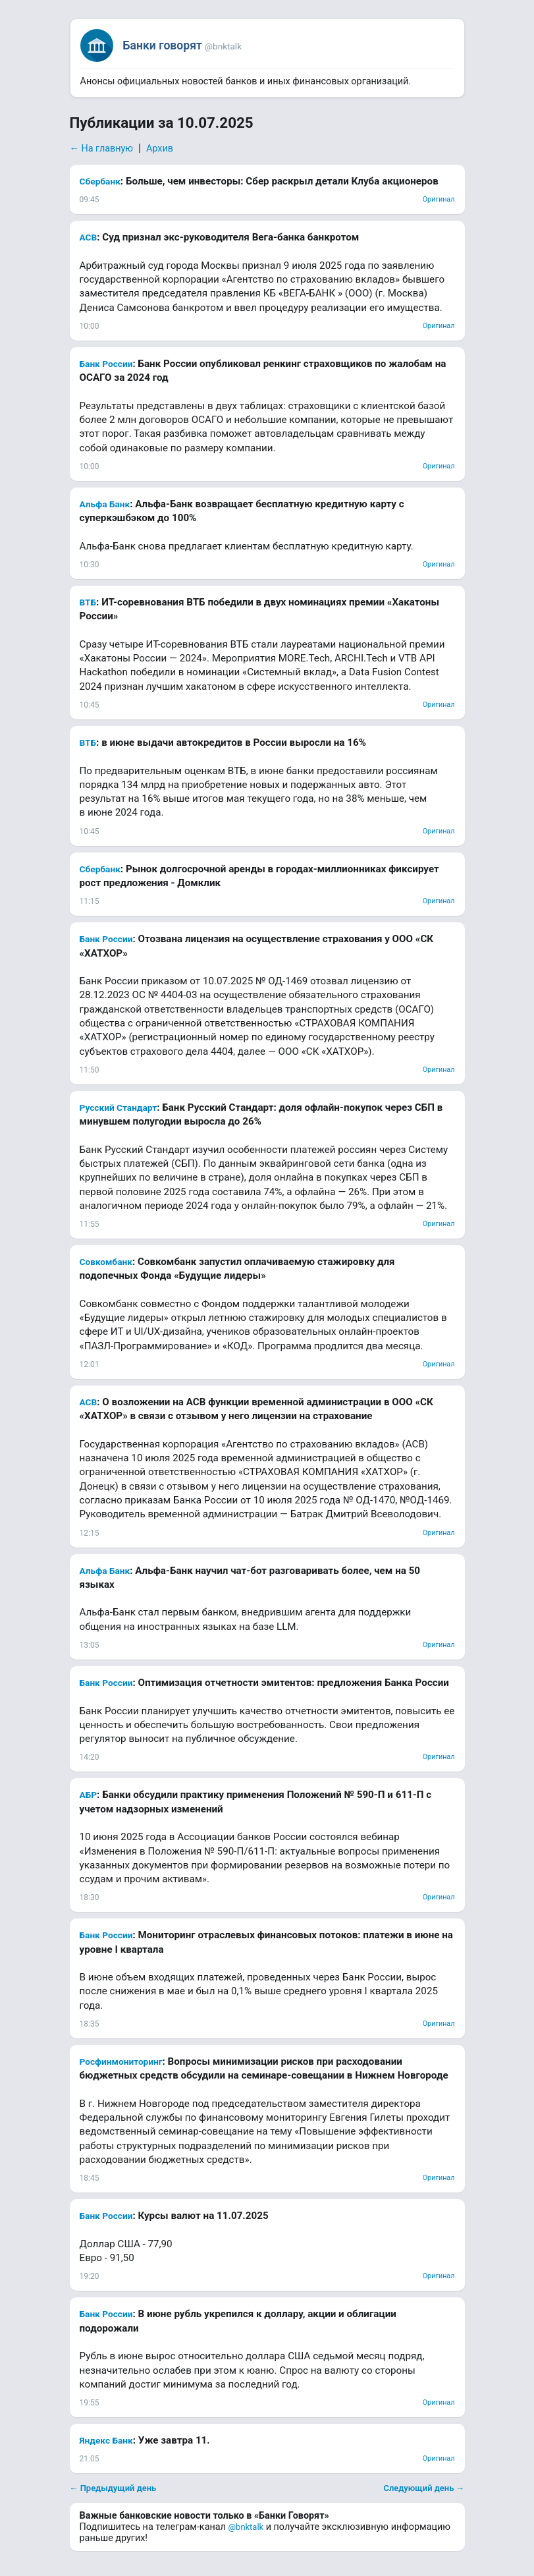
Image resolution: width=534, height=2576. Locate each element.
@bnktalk (245, 2527)
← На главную (102, 148)
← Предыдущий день (113, 2488)
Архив (159, 148)
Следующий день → (423, 2488)
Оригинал (439, 199)
